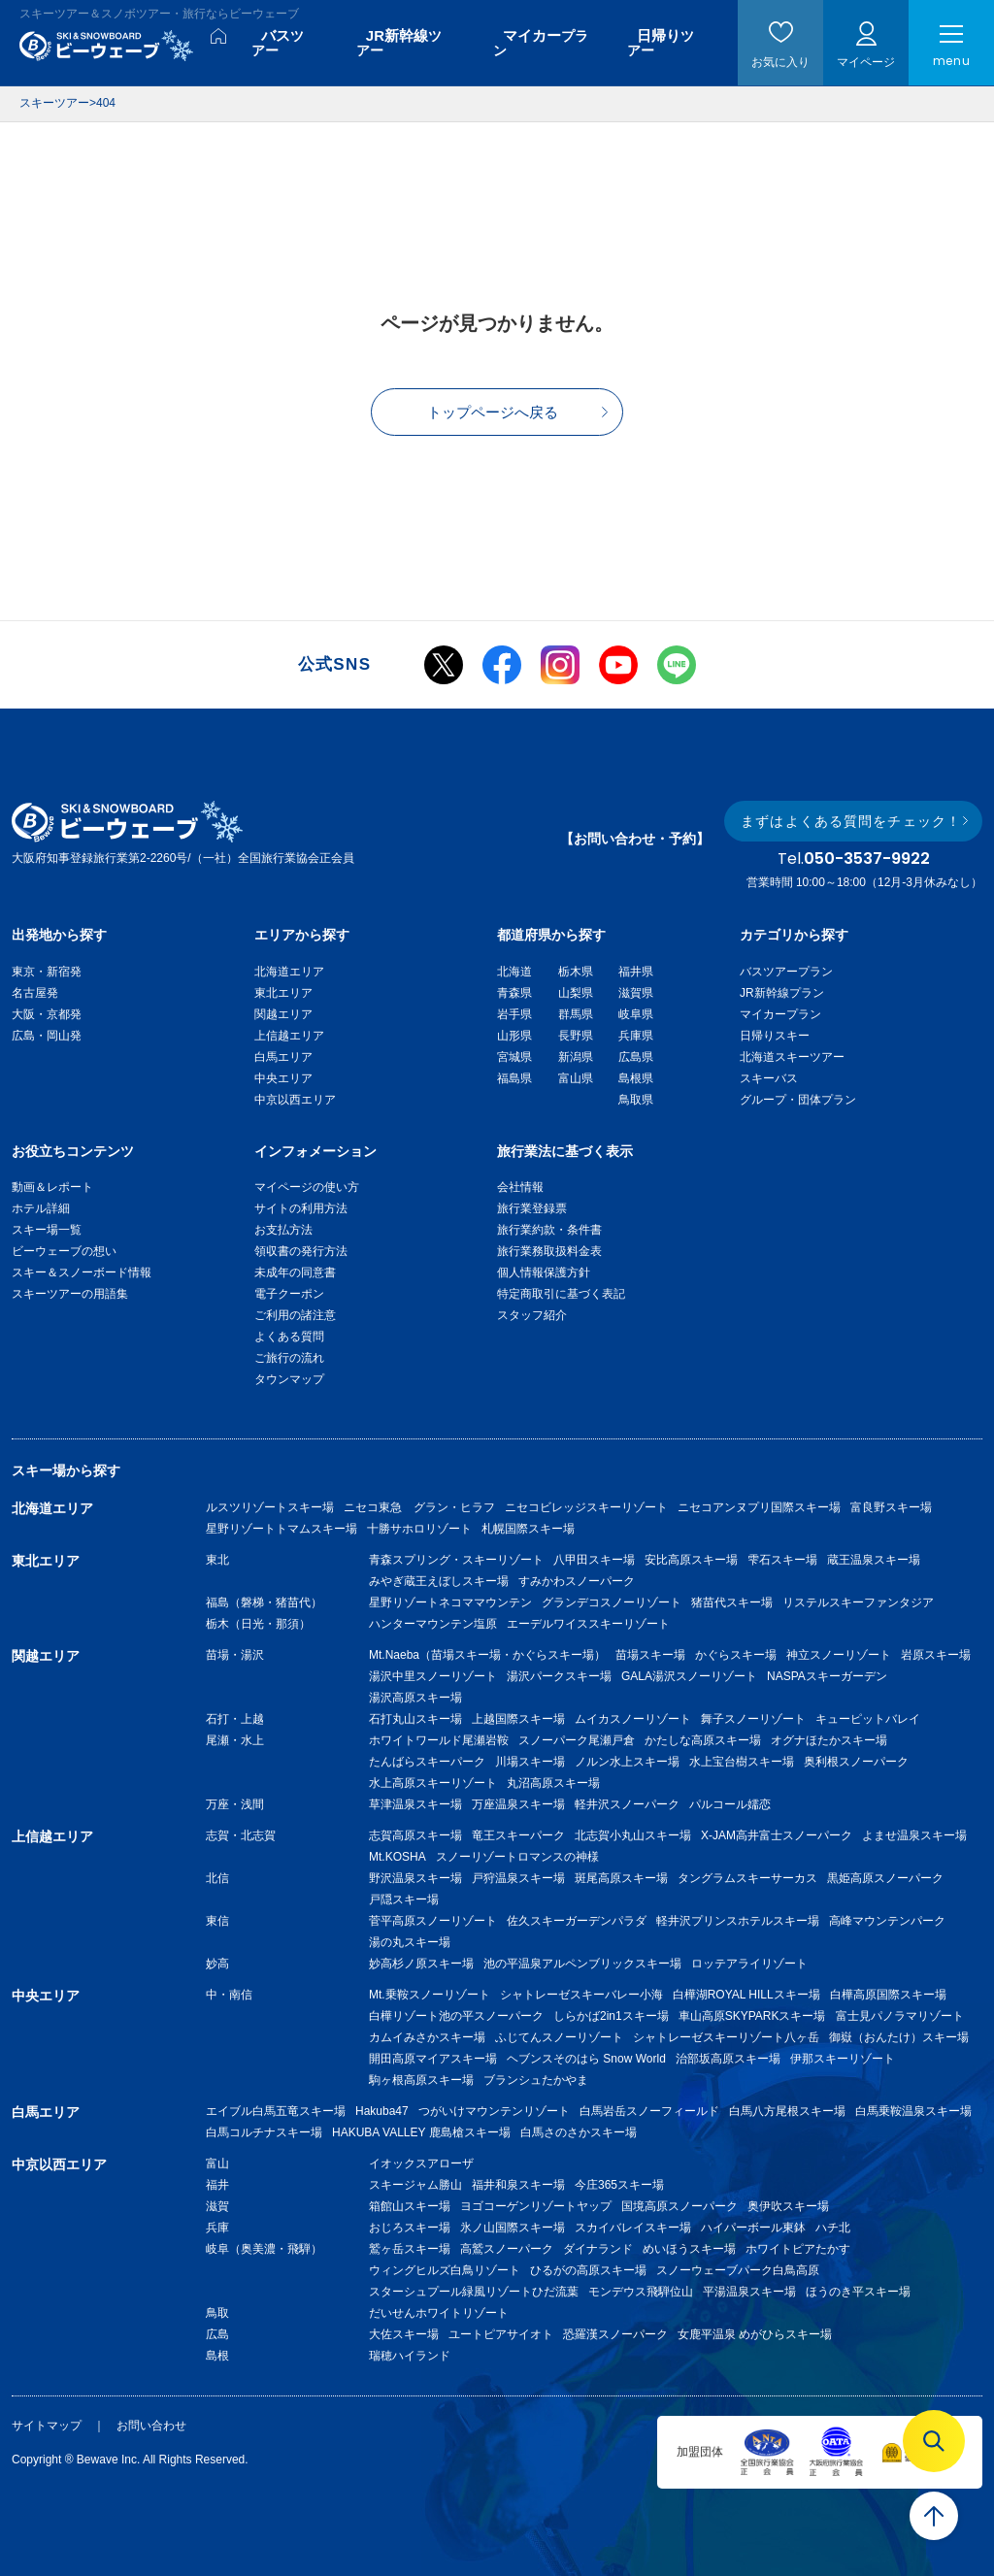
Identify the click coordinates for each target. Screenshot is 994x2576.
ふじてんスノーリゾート (559, 2037)
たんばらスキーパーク (427, 1761)
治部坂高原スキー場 (728, 2058)
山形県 (514, 1035)
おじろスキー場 (409, 2227)
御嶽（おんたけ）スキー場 (899, 2037)
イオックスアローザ (421, 2163)
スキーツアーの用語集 (70, 1294)
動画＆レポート (52, 1187)
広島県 (635, 1057)
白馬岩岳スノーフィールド (649, 2111)
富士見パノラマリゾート (900, 2016)
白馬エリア (283, 1057)
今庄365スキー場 (619, 2185)
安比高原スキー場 (691, 1560)
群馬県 (575, 1014)
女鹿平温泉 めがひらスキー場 (755, 2334)
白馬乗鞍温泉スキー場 (913, 2111)
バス (277, 42)
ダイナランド (598, 2249)
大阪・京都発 (47, 1014)
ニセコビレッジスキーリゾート (586, 1507)
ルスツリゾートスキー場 (270, 1507)
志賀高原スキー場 (415, 1835)
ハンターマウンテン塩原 (433, 1624)
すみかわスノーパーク (576, 1581)
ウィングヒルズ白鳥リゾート (444, 2270)
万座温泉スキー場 (518, 1804)
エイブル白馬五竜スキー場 (276, 2111)
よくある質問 (289, 1336)
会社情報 (520, 1187)
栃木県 (575, 971)
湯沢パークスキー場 (559, 1676)
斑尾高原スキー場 (621, 1878)
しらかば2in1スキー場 (611, 2016)
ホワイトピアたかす (798, 2249)
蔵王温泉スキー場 (873, 1560)
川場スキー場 (530, 1761)
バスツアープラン (786, 971)
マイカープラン (780, 1014)
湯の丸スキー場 (409, 1942)
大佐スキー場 (404, 2334)
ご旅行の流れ (289, 1358)
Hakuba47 (382, 2111)
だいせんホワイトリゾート (439, 2313)
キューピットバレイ (867, 1719)
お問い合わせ (151, 2425)
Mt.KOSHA (397, 1857)
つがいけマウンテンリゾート (494, 2111)
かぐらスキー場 (736, 1655)
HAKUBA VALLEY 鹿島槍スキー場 (421, 2132)
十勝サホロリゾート (419, 1529)
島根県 (635, 1078)
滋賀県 (635, 993)
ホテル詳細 (41, 1208)
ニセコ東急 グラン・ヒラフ (419, 1507)
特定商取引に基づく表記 (561, 1294)
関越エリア (283, 1014)
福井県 (635, 971)
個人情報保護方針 (543, 1272)
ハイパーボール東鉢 (753, 2227)
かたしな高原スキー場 (703, 1740)
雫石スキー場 (782, 1560)
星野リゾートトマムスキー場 (281, 1529)
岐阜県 (635, 1014)
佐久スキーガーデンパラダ (576, 1921)
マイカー (540, 42)
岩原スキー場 (936, 1655)
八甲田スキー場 (594, 1560)
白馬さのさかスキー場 (578, 2132)
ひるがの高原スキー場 (588, 2270)
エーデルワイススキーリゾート (588, 1624)
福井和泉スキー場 (518, 2185)
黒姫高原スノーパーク (885, 1878)
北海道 (514, 971)
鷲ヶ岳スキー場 (409, 2249)
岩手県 (514, 1014)
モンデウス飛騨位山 (640, 2291)
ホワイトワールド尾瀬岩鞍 (439, 1740)
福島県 (514, 1078)
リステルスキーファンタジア (858, 1602)
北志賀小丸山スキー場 (633, 1835)
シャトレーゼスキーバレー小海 (581, 1994)
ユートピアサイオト (500, 2334)
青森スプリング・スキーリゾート (456, 1560)
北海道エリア (289, 971)
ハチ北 (832, 2227)
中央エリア (283, 1078)
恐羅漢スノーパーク (615, 2334)
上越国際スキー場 (518, 1719)
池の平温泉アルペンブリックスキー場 (582, 1963)
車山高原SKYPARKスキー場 (752, 2016)
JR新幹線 (399, 42)
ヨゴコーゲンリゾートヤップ (536, 2206)
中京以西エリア (295, 1099)
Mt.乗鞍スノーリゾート (429, 1994)
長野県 (575, 1035)
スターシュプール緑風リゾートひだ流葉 (474, 2291)
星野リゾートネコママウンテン (450, 1602)
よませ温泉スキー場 (914, 1835)
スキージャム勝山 (415, 2185)
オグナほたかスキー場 (829, 1740)
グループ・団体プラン (798, 1099)
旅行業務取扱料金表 (549, 1251)
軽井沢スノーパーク (627, 1804)
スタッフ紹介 (532, 1315)
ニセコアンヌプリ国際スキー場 (759, 1507)
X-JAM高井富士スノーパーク (776, 1835)
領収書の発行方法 (301, 1251)
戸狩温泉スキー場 (518, 1878)
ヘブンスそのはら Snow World (586, 2058)
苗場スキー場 (650, 1655)
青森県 (514, 993)
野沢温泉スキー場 (415, 1878)
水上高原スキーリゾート (433, 1783)
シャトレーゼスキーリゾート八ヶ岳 (726, 2037)
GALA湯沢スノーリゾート (689, 1676)
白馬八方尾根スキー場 (787, 2111)
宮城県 (514, 1057)
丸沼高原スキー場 (553, 1783)
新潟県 (575, 1057)
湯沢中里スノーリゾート (433, 1676)
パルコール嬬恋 (730, 1804)
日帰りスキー (775, 1035)
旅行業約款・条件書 (549, 1230)
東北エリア (283, 993)
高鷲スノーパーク (506, 2249)
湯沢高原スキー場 (415, 1697)
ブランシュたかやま (535, 2080)
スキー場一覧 (47, 1230)
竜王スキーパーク (518, 1835)
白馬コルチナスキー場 (264, 2132)
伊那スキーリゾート (842, 2058)
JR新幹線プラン (782, 993)
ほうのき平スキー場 (858, 2291)
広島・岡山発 (47, 1035)
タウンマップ (289, 1379)
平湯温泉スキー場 (749, 2291)
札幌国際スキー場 (528, 1529)
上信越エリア (289, 1035)
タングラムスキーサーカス (747, 1878)
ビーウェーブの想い (64, 1251)
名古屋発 (35, 993)
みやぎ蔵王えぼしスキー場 (439, 1581)
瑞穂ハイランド (409, 2355)
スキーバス (769, 1078)
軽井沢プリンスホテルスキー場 (737, 1921)
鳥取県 (635, 1099)
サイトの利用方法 (301, 1208)
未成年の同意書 (295, 1272)
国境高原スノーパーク (679, 2206)
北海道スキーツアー (792, 1057)
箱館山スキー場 (409, 2206)
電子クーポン (289, 1294)
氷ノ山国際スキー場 (512, 2227)
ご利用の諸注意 (295, 1315)
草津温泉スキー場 (415, 1804)
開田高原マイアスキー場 (433, 2058)
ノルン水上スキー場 (627, 1761)
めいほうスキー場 (689, 2249)
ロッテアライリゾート (749, 1963)
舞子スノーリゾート (753, 1719)
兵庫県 (635, 1035)
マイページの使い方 (306, 1187)
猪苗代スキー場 (732, 1602)
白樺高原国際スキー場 (888, 1994)
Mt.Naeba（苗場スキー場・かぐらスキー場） (487, 1655)
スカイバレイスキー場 (633, 2227)
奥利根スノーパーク (856, 1761)
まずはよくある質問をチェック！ (851, 821)
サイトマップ (47, 2425)
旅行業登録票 (532, 1208)
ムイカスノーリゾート (633, 1719)
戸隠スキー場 (404, 1899)
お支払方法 (283, 1230)
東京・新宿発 (47, 971)
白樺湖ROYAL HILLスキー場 (746, 1994)
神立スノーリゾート (838, 1655)
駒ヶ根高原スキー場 (421, 2080)
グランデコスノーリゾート (611, 1602)
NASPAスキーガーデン (827, 1676)
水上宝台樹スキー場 (741, 1761)
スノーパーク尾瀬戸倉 (576, 1740)
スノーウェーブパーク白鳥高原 (743, 2270)
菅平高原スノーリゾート (433, 1921)
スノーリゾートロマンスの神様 (517, 1857)
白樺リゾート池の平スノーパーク (456, 2016)
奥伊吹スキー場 (794, 2206)
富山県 (575, 1078)
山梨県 (575, 993)
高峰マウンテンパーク (887, 1921)
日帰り (660, 42)
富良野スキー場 (891, 1507)
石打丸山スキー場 (415, 1719)
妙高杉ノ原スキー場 (421, 1963)
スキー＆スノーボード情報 (81, 1272)
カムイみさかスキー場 (427, 2037)
